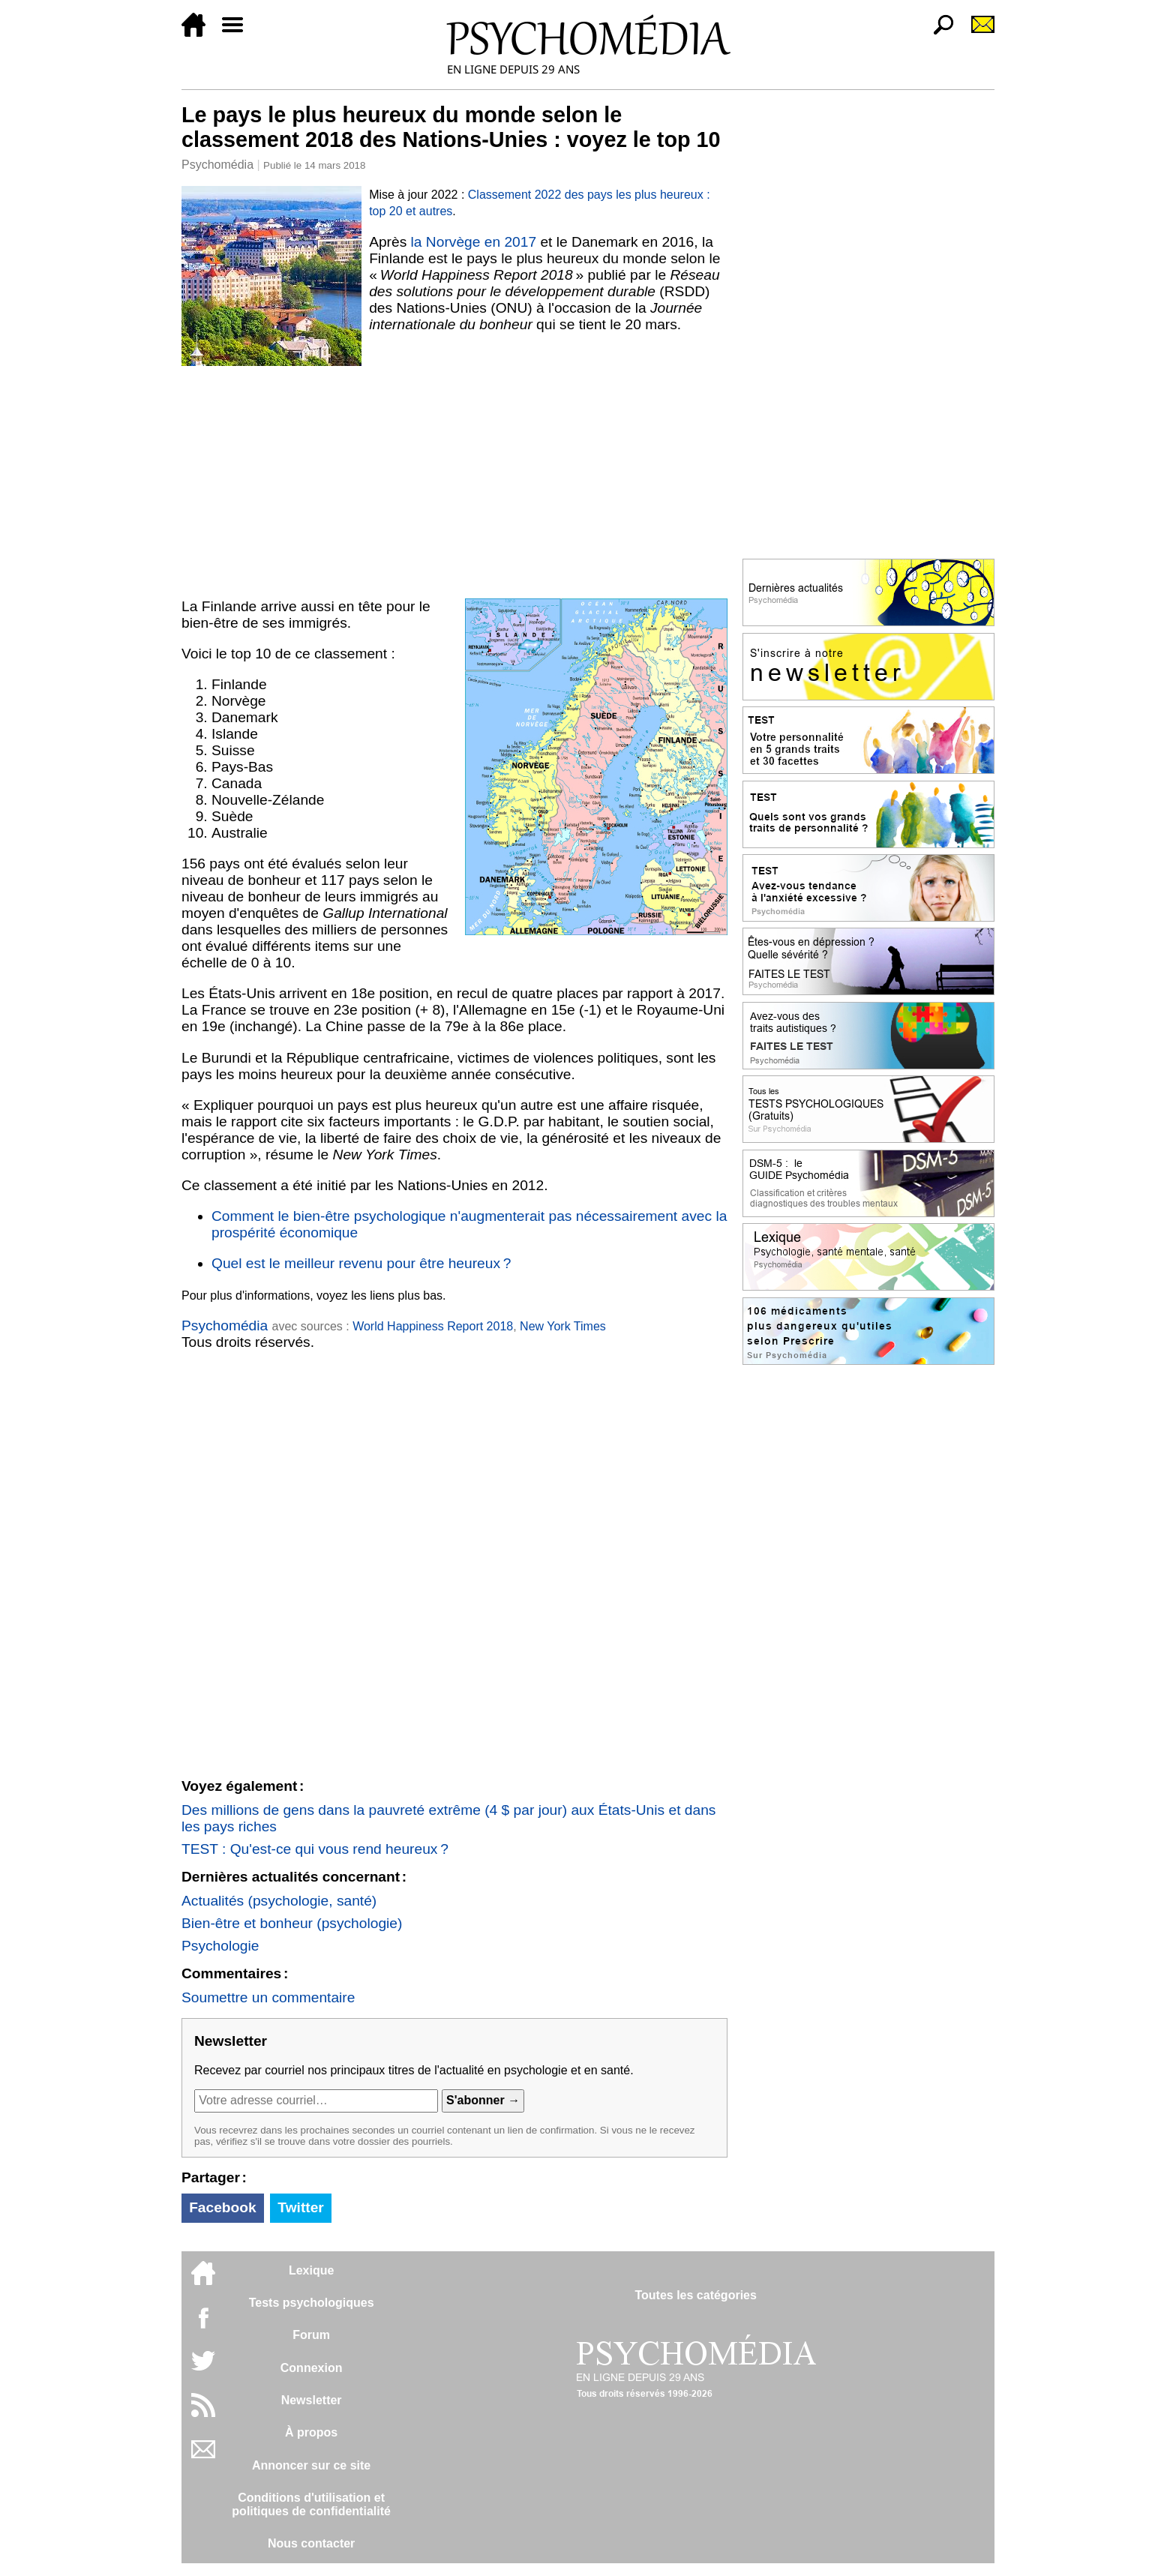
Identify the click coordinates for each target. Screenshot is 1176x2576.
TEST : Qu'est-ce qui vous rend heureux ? (315, 1849)
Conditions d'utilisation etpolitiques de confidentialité (311, 2504)
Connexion (311, 2368)
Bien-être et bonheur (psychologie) (292, 1923)
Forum (311, 2335)
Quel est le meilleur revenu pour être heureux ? (362, 1263)
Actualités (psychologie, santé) (279, 1901)
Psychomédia (218, 164)
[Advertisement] (455, 479)
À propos (311, 2432)
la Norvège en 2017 (473, 242)
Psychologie (220, 1946)
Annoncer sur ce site (311, 2465)
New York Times (563, 1326)
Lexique (311, 2270)
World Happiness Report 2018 (432, 1326)
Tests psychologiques (311, 2302)
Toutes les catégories (695, 2295)
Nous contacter (311, 2543)
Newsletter (311, 2400)
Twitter (300, 2207)
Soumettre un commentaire (268, 1997)
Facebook (222, 2207)
